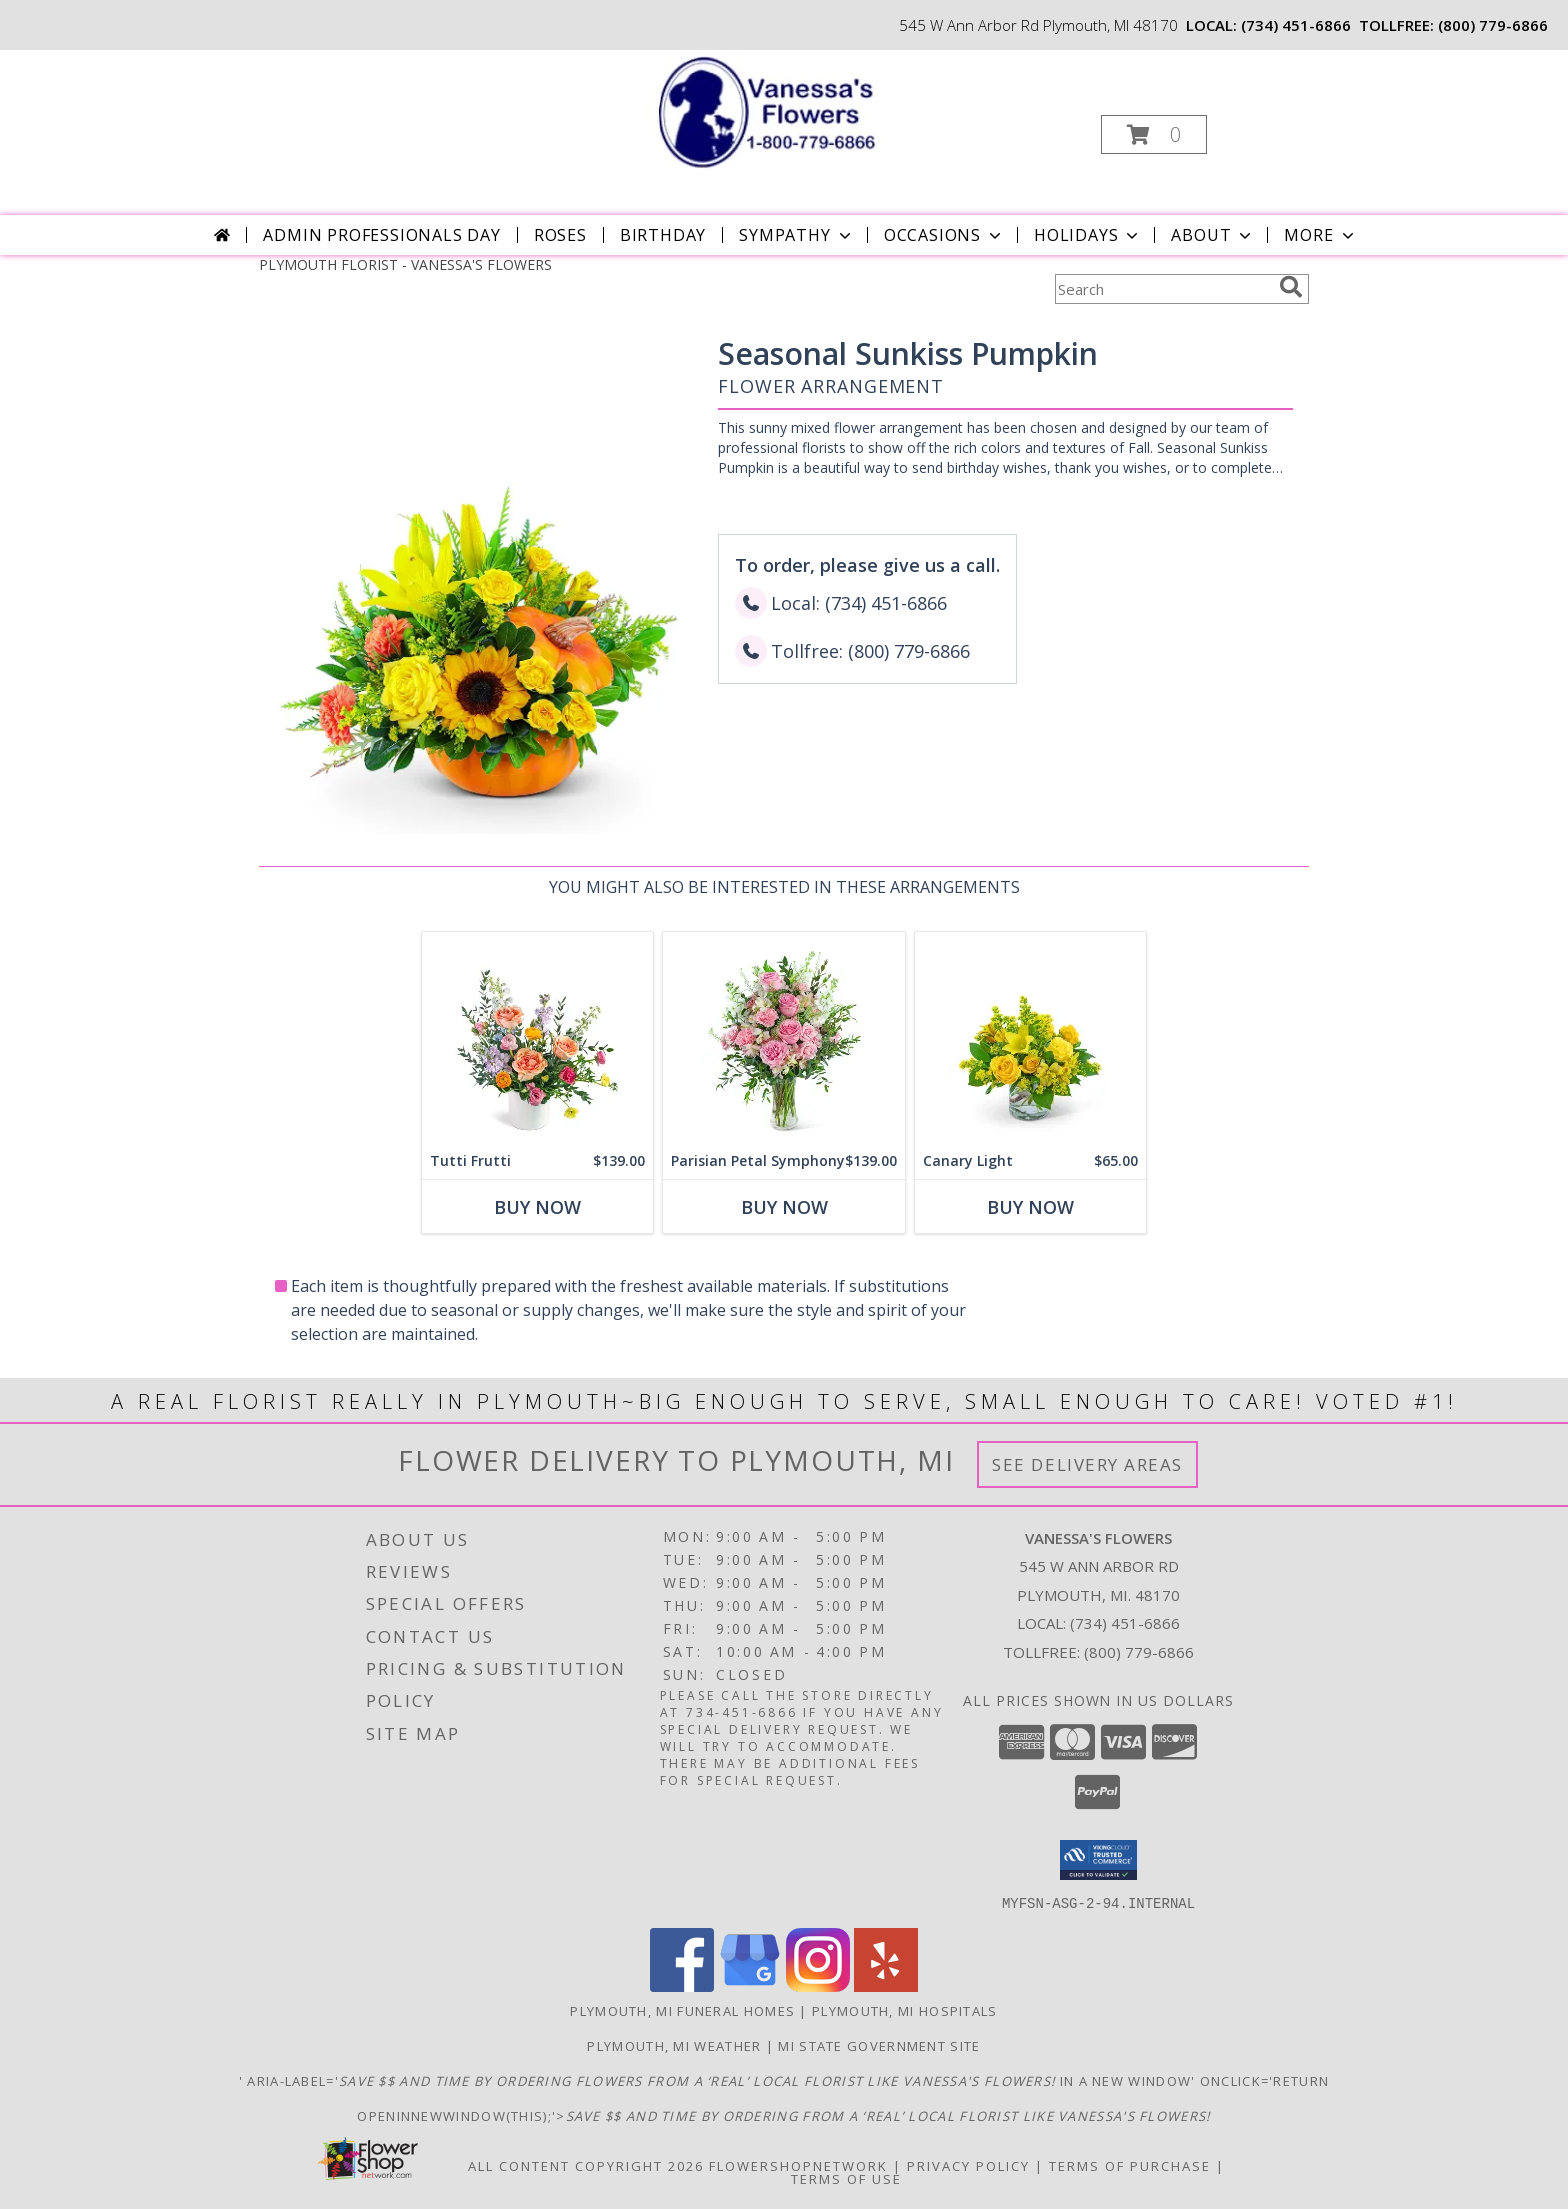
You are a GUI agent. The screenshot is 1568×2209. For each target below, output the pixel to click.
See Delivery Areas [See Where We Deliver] (1087, 1464)
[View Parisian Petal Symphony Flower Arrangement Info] (784, 1037)
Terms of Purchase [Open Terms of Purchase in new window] (1130, 2165)
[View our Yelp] (886, 1985)
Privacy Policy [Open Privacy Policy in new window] (968, 2165)
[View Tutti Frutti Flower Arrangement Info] (537, 1037)
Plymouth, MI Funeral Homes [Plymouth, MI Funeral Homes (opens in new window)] (682, 2010)
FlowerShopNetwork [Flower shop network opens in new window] (798, 2165)
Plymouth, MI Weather (674, 2045)
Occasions (944, 235)
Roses (560, 235)
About (1213, 235)
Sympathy (796, 235)
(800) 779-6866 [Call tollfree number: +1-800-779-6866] (1493, 25)
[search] (1291, 287)
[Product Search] (1163, 289)
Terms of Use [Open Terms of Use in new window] (846, 2178)
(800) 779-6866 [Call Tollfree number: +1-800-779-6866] (1139, 1652)
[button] (1154, 134)
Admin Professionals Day (381, 235)
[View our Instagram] (818, 1985)
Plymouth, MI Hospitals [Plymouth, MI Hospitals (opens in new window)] (905, 2010)
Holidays (1088, 235)
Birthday (663, 235)
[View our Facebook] (682, 1985)
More (1320, 235)
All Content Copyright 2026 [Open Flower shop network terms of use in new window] (586, 2165)
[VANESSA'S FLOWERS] (782, 110)
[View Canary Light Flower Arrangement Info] (1030, 1037)
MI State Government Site (879, 2045)
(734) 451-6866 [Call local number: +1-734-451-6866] (1296, 25)
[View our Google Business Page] (750, 1985)
